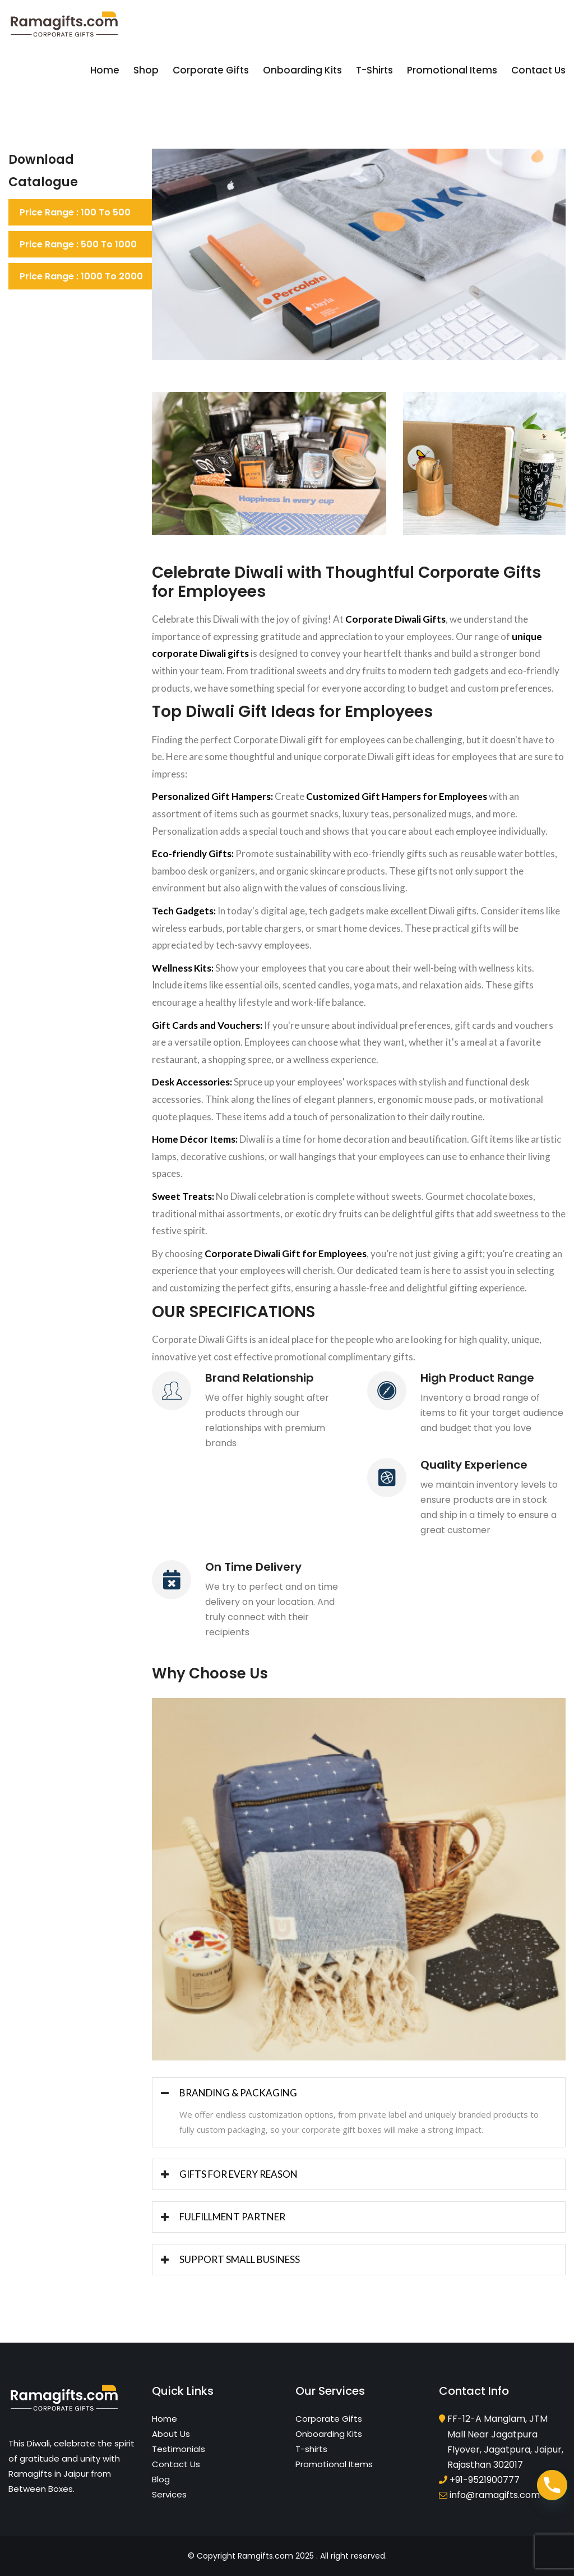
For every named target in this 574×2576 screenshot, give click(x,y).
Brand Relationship (259, 1378)
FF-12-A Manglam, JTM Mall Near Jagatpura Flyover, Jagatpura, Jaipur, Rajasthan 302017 (505, 2441)
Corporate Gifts (211, 70)
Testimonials (178, 2449)
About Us (171, 2434)
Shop (146, 70)
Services (169, 2494)
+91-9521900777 (485, 2479)
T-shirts (374, 70)
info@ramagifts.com (495, 2494)
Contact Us (538, 70)
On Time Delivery (253, 1567)
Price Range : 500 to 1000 (78, 244)
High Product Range (477, 1378)
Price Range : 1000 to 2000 (81, 276)
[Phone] (552, 2485)
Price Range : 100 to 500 (75, 212)
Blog (161, 2479)
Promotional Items (452, 70)
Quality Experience (473, 1465)
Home (104, 70)
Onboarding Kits (302, 70)
